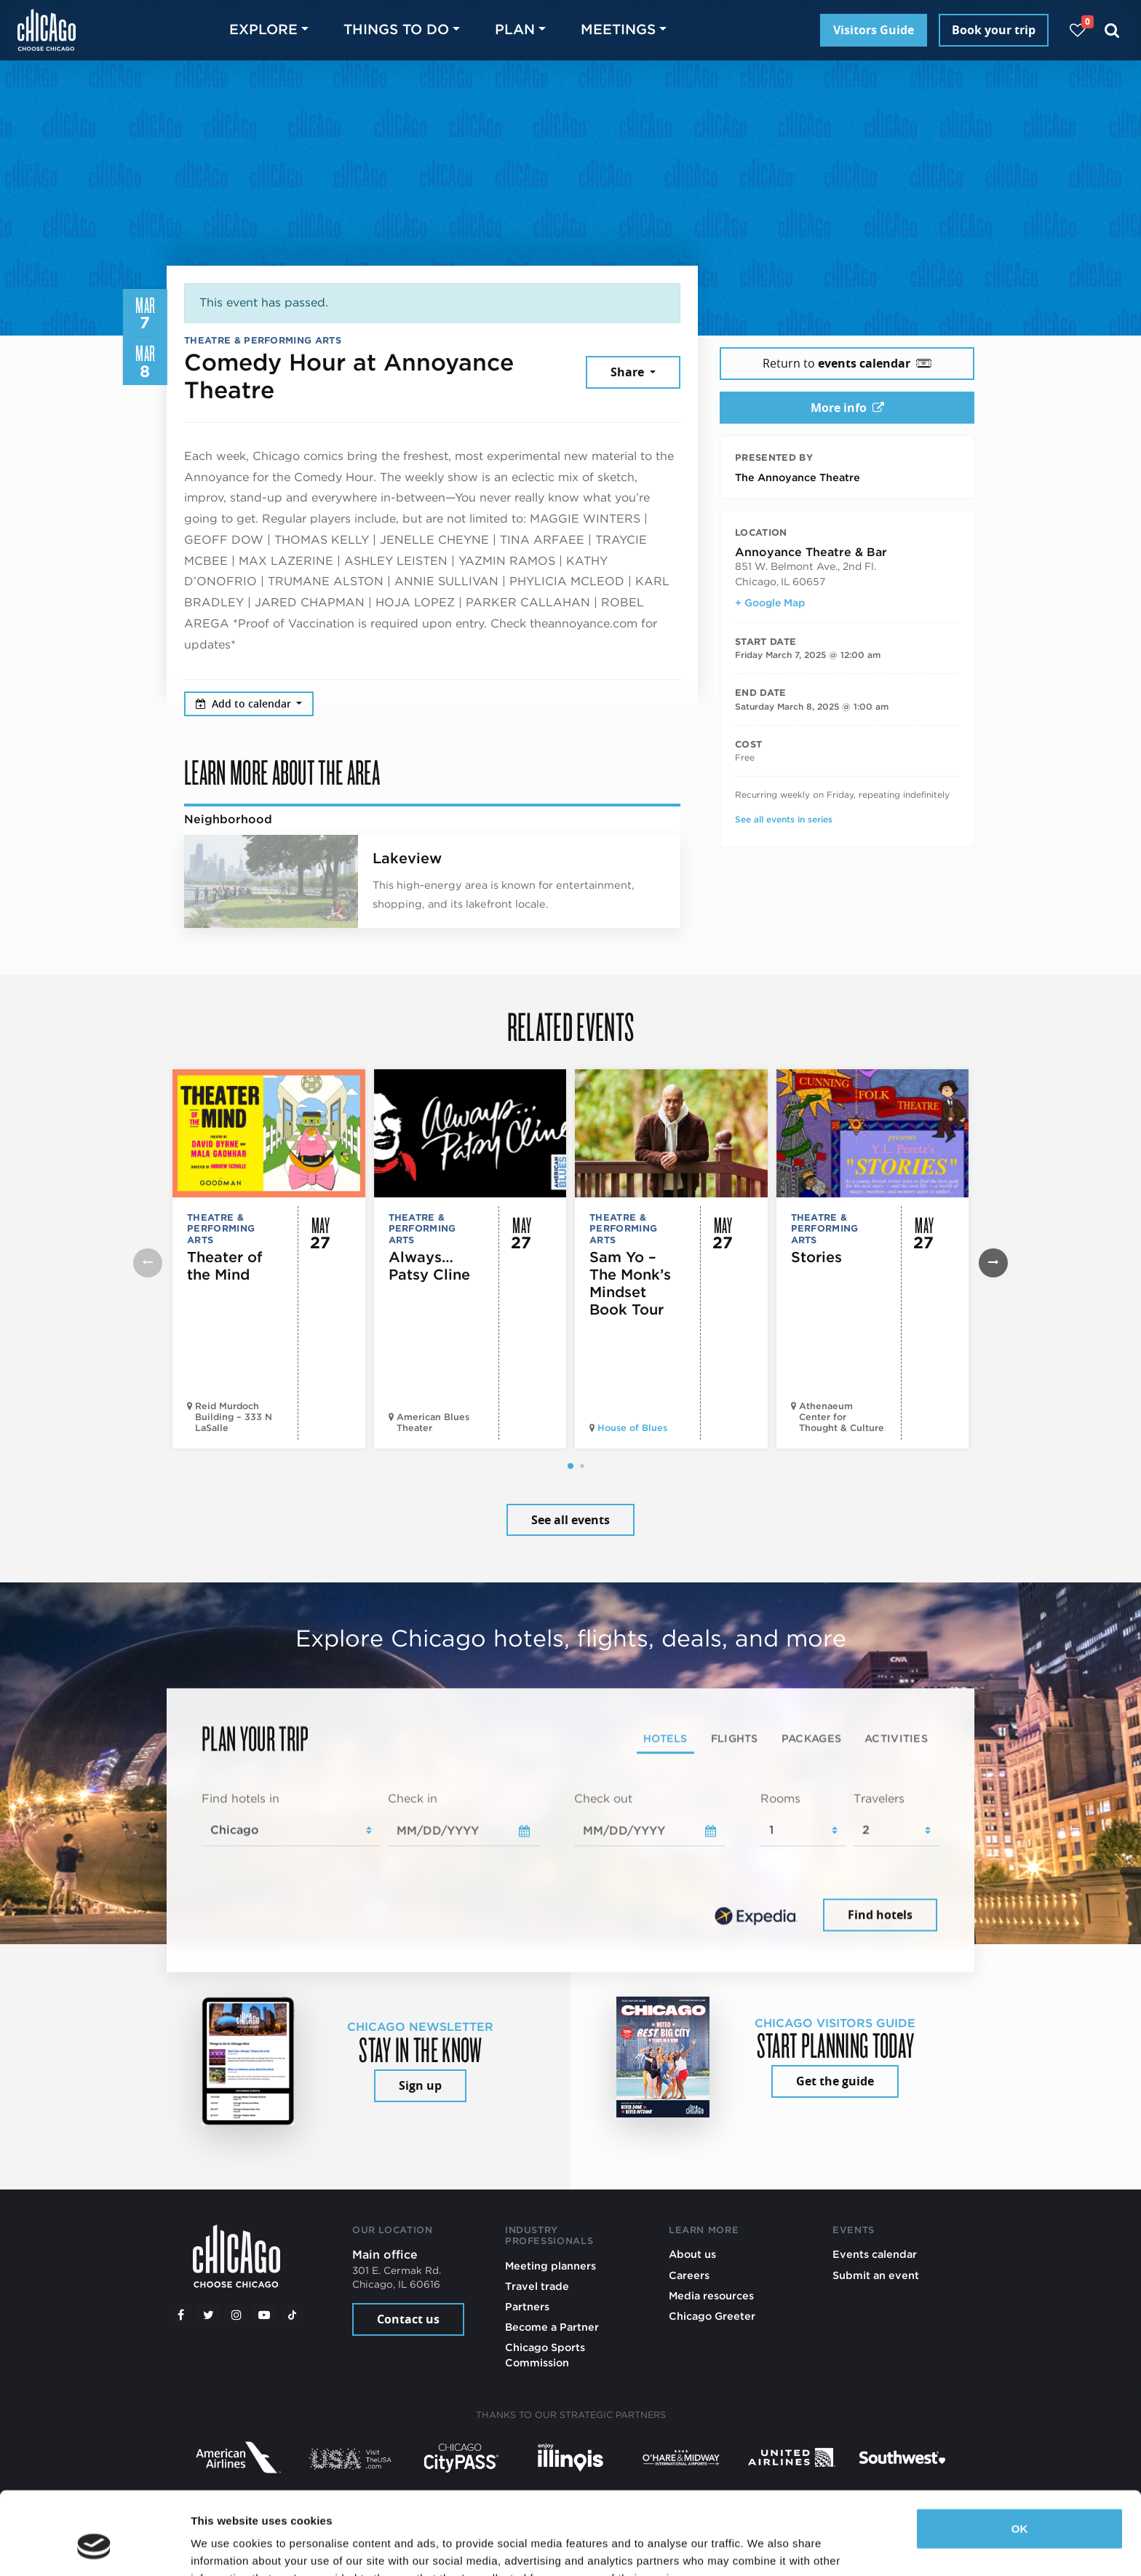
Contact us (408, 2319)
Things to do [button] (396, 29)
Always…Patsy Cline (429, 1265)
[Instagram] (236, 2315)
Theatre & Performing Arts (262, 340)
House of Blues (632, 1427)
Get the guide (835, 2081)
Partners (527, 2306)
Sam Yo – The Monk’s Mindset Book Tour (630, 1283)
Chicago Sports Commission (545, 2354)
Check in (412, 1798)
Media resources (711, 2295)
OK (1019, 2458)
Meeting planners (550, 2265)
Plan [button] (515, 29)
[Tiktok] (292, 2315)
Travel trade (537, 2286)
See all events (570, 1520)
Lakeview (407, 858)
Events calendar (874, 2254)
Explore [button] (263, 29)
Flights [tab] (734, 1738)
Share (629, 372)
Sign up (420, 2085)
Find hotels (880, 1915)
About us (692, 2254)
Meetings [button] (618, 29)
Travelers (879, 1798)
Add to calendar (245, 703)
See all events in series (783, 819)
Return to (847, 363)
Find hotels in (240, 1798)
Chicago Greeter (712, 2316)
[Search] (1112, 30)
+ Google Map (770, 603)
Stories (816, 1257)
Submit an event (875, 2275)
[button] (570, 1466)
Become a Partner (552, 2327)
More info (847, 408)
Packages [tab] (811, 1738)
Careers (689, 2275)
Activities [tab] (896, 1738)
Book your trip (993, 30)
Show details (224, 2547)
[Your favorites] (1077, 30)
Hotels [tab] (665, 1738)
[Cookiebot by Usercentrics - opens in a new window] (94, 2548)
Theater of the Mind (225, 1265)
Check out (603, 1798)
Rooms (780, 1798)
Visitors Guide (873, 30)
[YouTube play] (264, 2315)
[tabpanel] (570, 1862)
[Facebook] (180, 2315)
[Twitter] (208, 2315)
